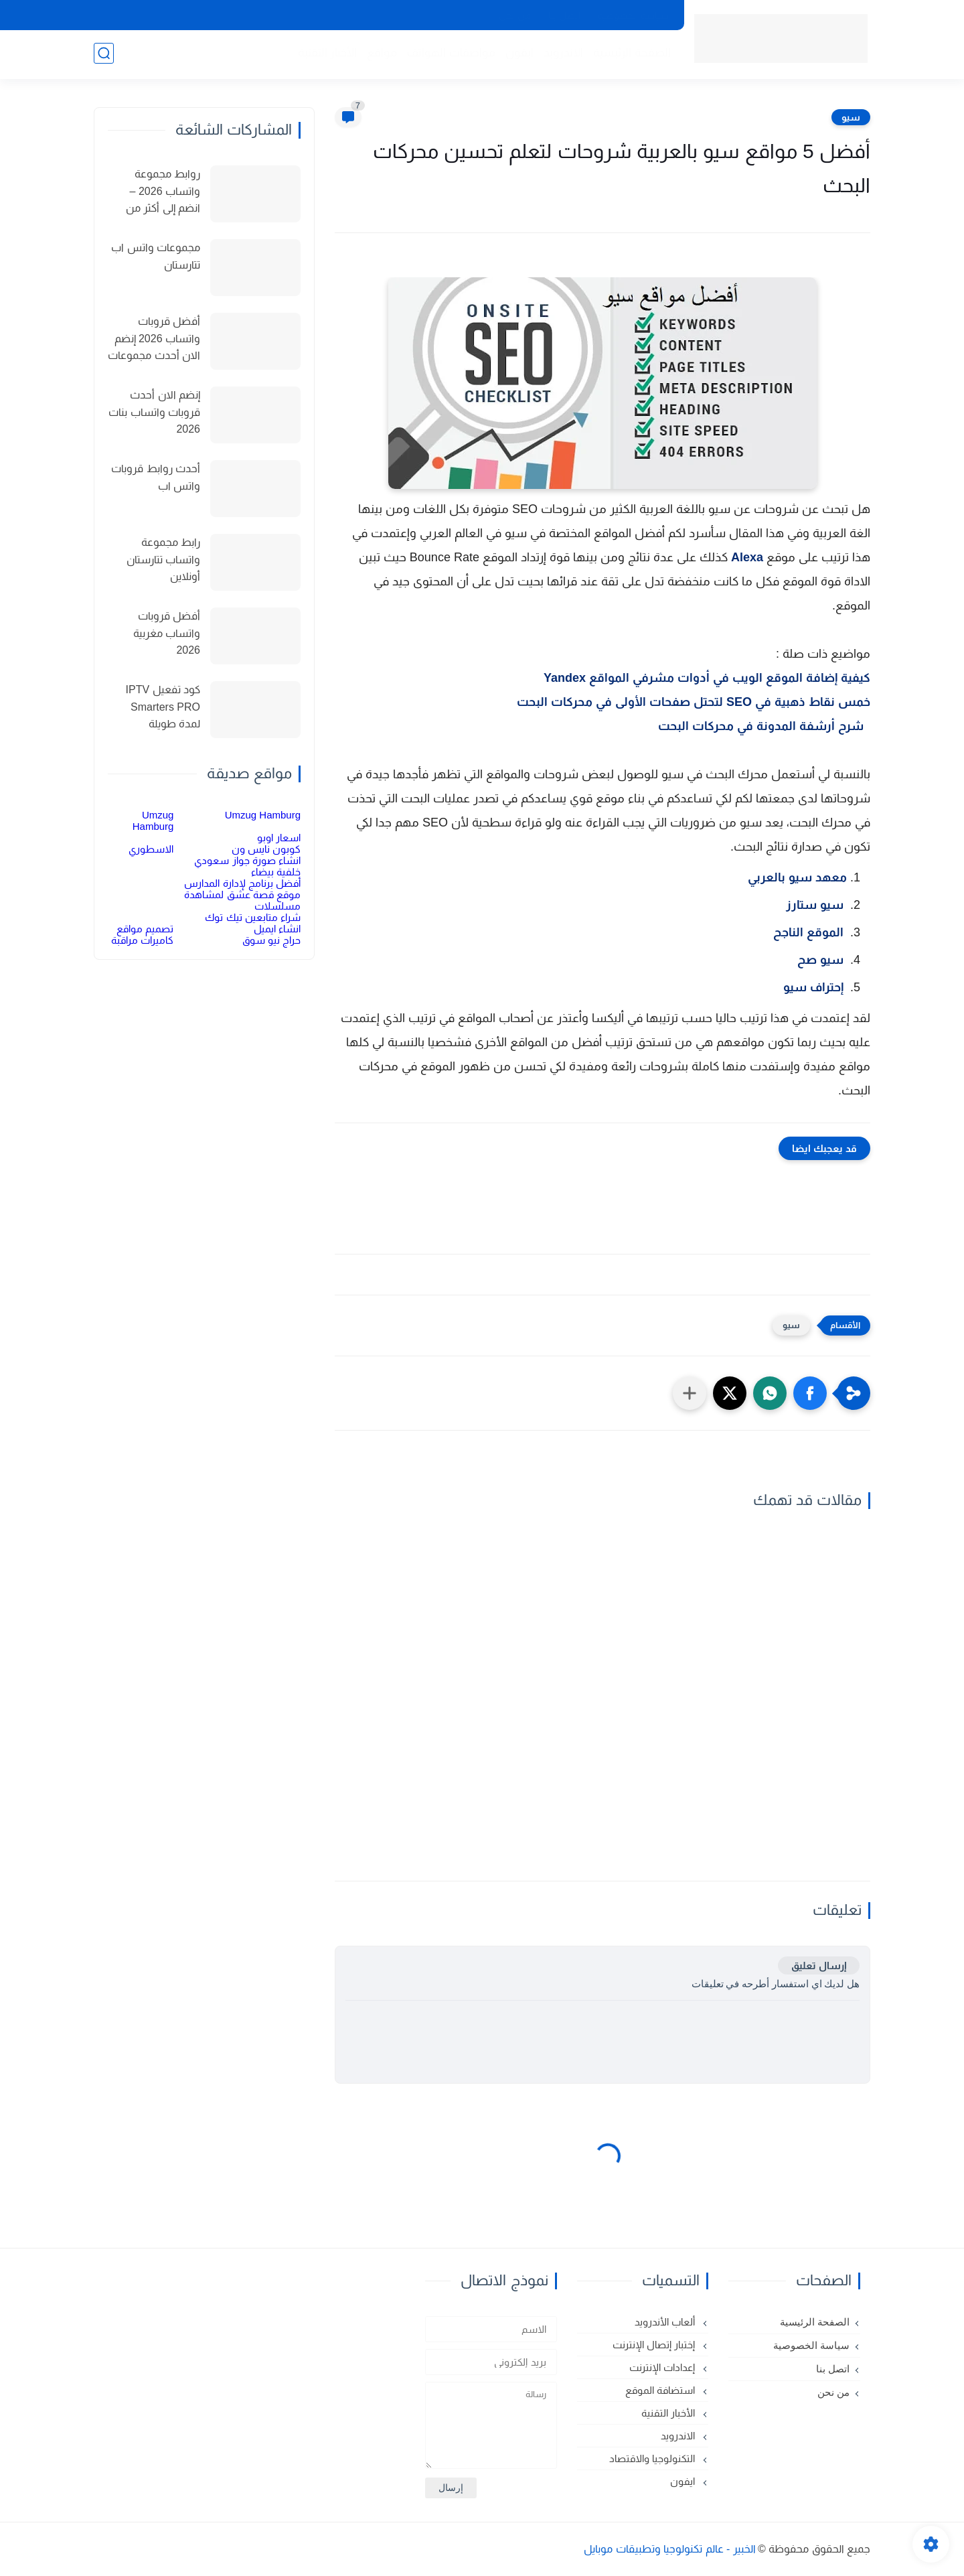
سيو (850, 117)
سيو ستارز (813, 905)
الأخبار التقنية (326, 54)
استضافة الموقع (661, 2390)
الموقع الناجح (808, 932)
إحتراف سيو (813, 987)
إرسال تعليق (818, 1965)
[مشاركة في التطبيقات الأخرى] (689, 1393)
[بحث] (104, 54)
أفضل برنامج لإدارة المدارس (242, 883)
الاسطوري (151, 849)
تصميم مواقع (144, 928)
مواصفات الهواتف (450, 54)
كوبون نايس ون (266, 849)
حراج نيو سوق (271, 940)
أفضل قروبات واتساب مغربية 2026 (166, 633)
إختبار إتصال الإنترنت (655, 2344)
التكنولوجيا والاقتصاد (653, 2458)
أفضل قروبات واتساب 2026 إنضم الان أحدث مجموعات (154, 338)
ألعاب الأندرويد (666, 2322)
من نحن (515, 15)
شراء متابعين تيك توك (253, 917)
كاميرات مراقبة (142, 940)
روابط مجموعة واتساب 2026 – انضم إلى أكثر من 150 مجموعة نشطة (155, 193)
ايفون (518, 54)
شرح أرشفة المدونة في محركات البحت (764, 726)
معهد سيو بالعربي (795, 877)
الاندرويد (562, 54)
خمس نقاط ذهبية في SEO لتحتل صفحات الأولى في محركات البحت (693, 702)
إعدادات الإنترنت (663, 2367)
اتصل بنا (564, 15)
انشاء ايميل (277, 928)
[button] (810, 1393)
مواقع (381, 54)
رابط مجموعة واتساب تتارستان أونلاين (163, 559)
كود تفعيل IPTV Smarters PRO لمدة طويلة (163, 706)
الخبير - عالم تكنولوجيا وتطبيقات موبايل (670, 2549)
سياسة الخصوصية (633, 15)
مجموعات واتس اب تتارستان (155, 256)
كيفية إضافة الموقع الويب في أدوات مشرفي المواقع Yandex (707, 678)
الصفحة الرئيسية (630, 54)
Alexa (747, 557)
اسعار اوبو (279, 837)
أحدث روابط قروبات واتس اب (155, 477)
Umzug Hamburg (263, 814)
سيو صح (820, 960)
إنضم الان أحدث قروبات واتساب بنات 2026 (154, 412)
